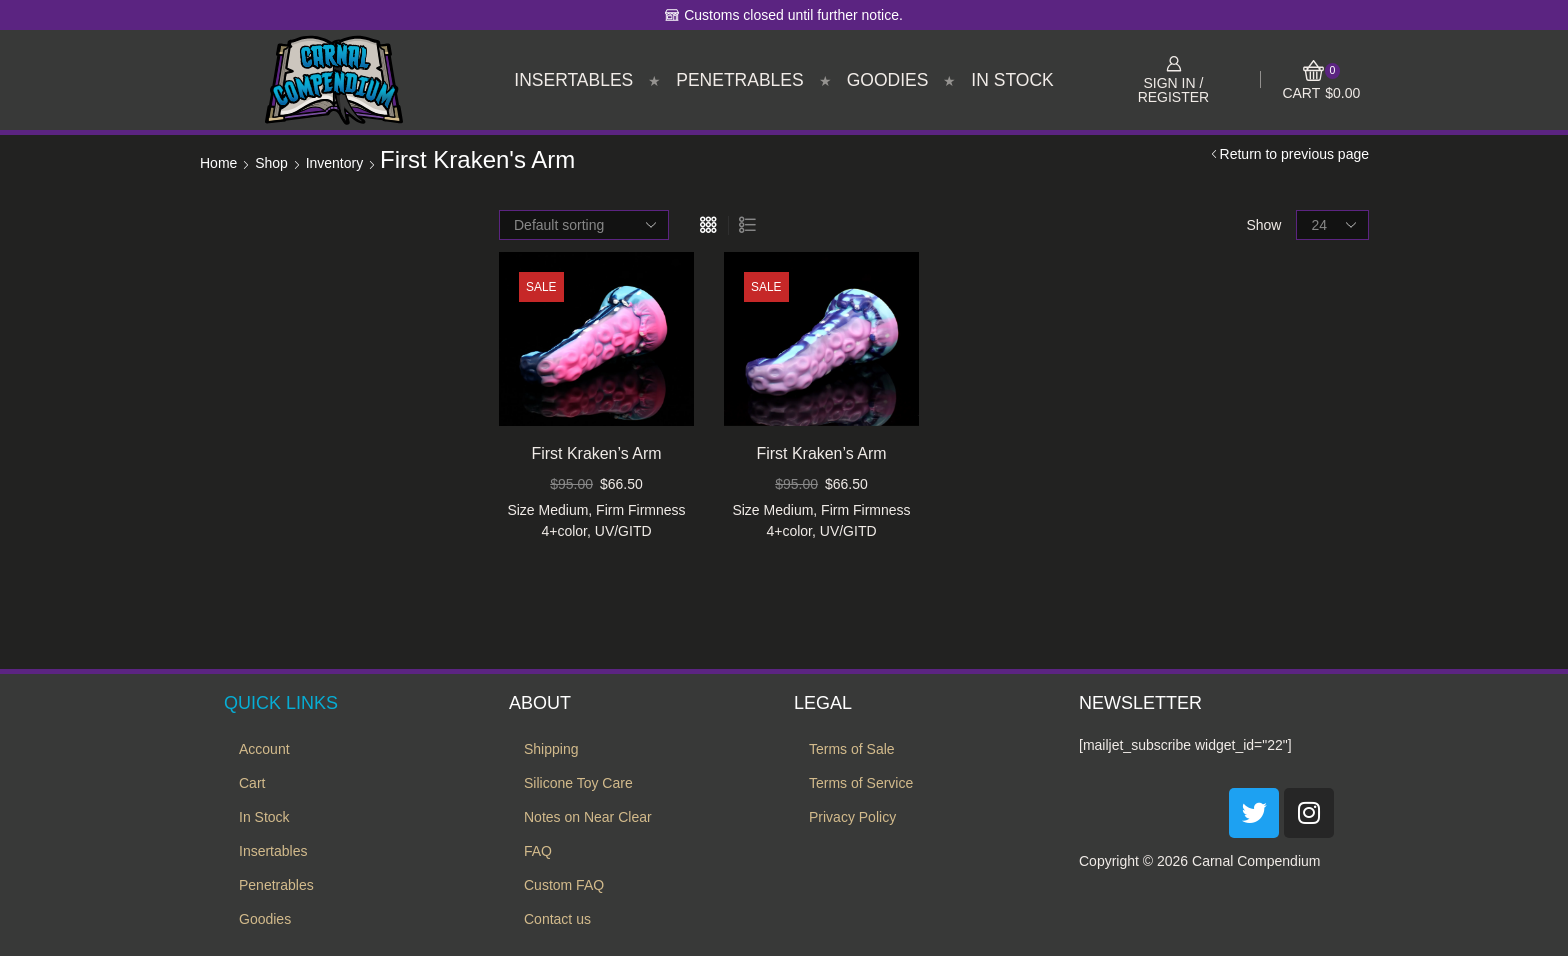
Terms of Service (861, 783)
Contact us (557, 919)
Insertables (573, 80)
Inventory (335, 163)
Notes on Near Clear (588, 817)
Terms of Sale (852, 749)
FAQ (538, 851)
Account (264, 749)
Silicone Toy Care (578, 783)
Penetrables (739, 80)
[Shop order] (584, 225)
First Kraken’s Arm (596, 453)
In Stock (1012, 80)
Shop (271, 163)
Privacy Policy (852, 817)
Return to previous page (1294, 154)
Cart (252, 783)
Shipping (551, 749)
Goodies (888, 80)
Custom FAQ (564, 885)
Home (218, 163)
